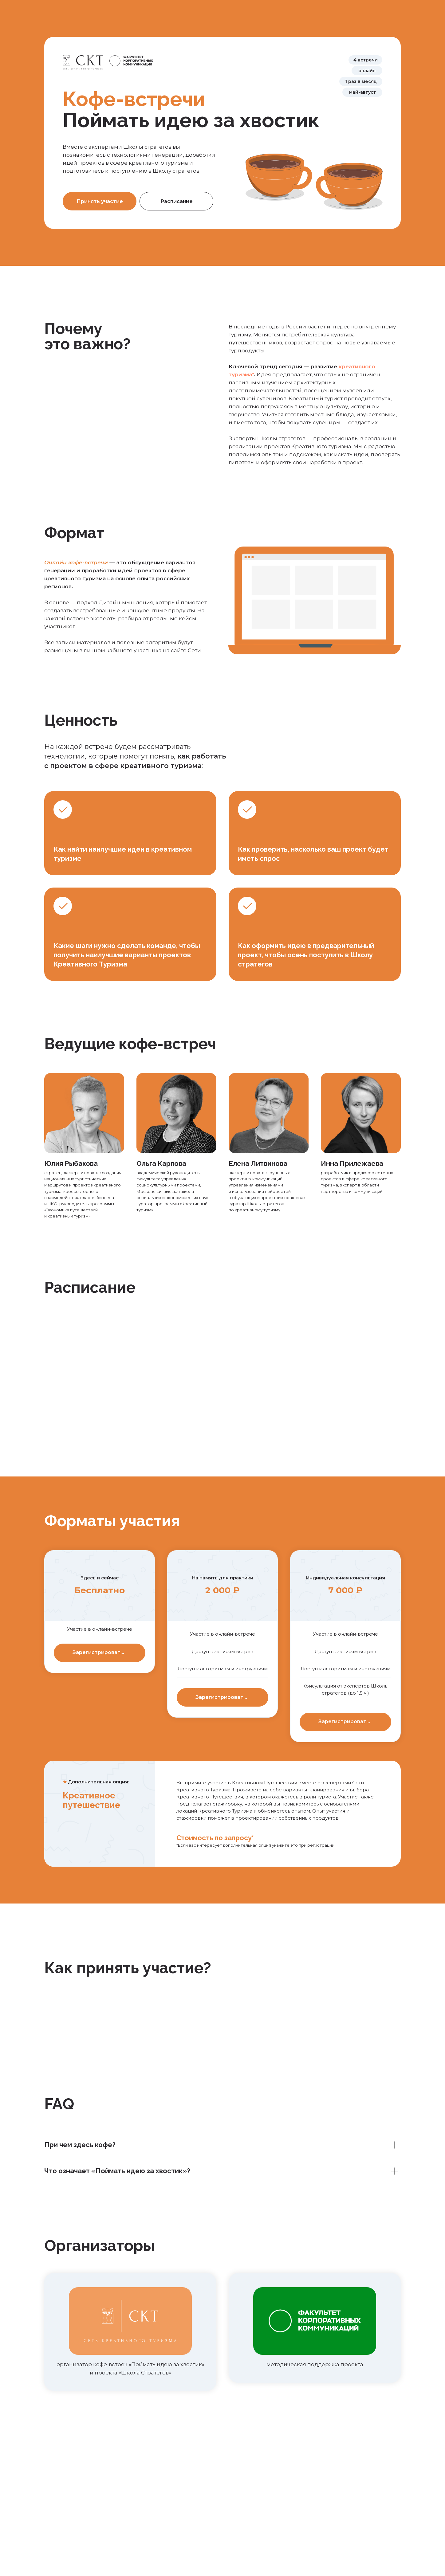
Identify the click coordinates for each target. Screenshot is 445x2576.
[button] (99, 1721)
